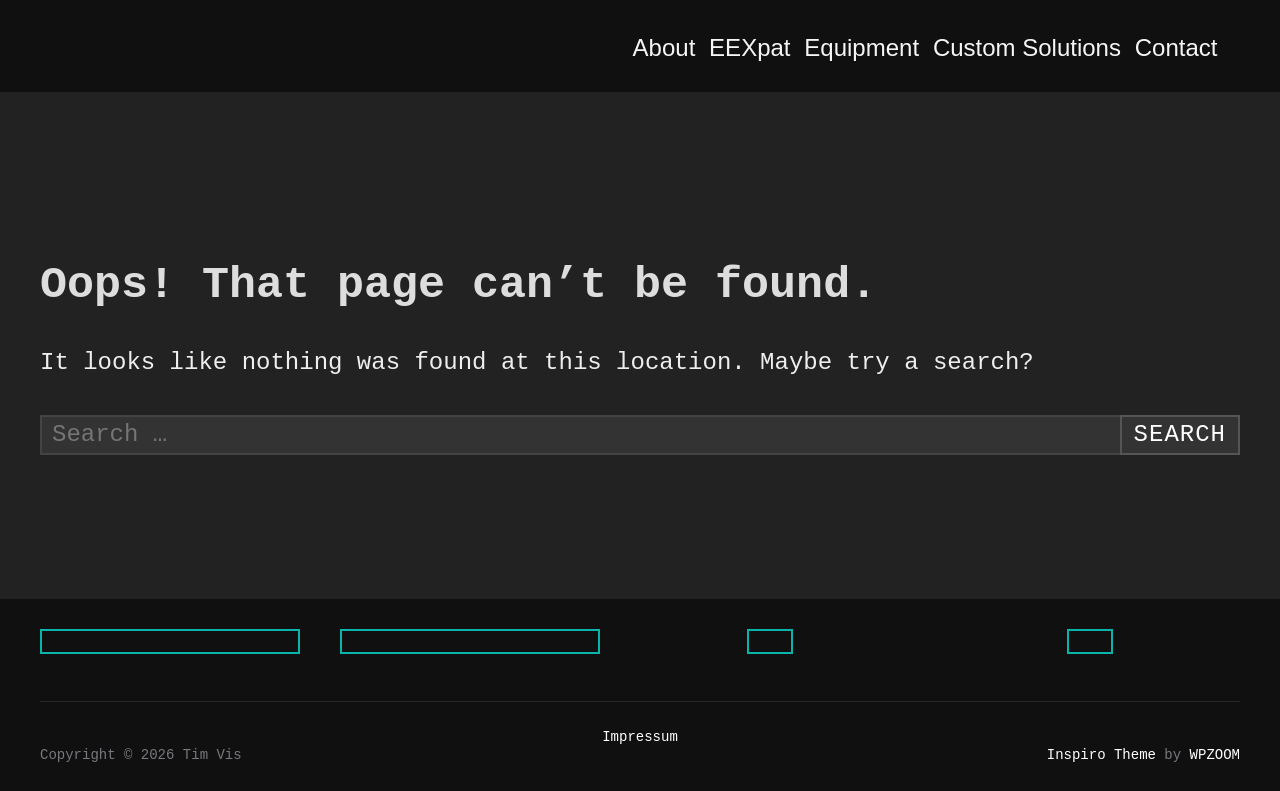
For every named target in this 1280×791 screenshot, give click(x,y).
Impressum (640, 737)
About (680, 47)
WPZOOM (1215, 755)
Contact (1192, 47)
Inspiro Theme (1101, 755)
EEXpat (765, 47)
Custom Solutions (1042, 47)
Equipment (878, 47)
